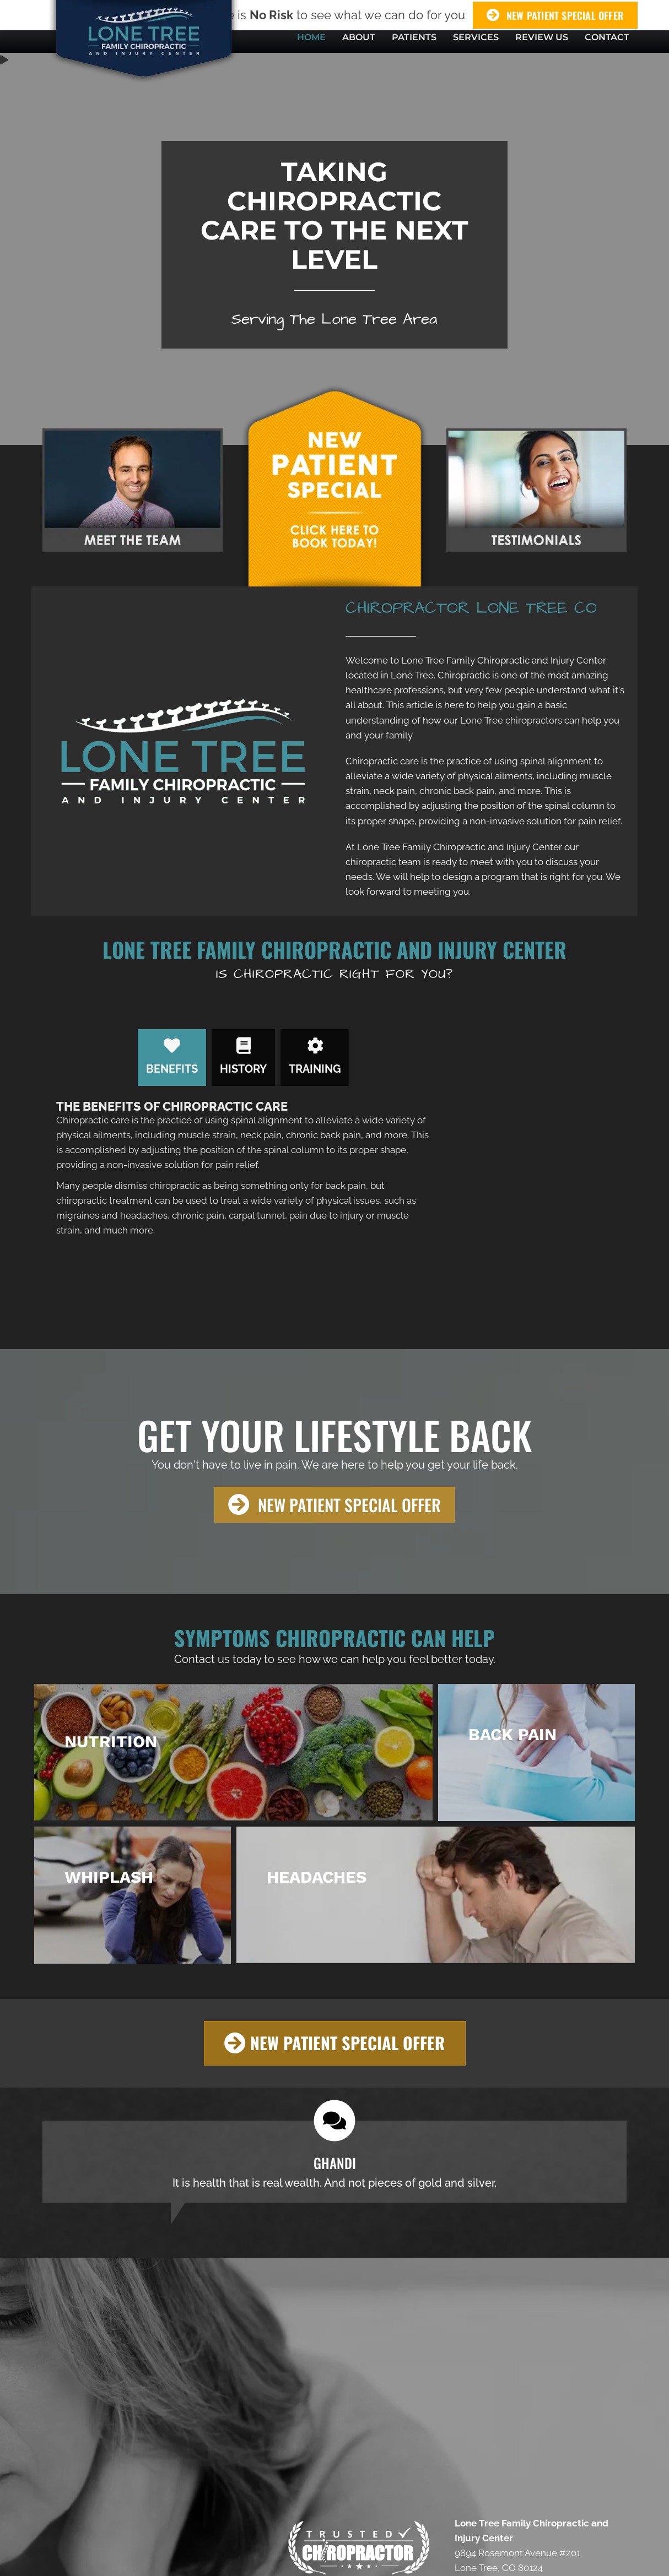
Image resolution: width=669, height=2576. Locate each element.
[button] (334, 1505)
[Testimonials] (334, 2162)
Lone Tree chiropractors (511, 720)
